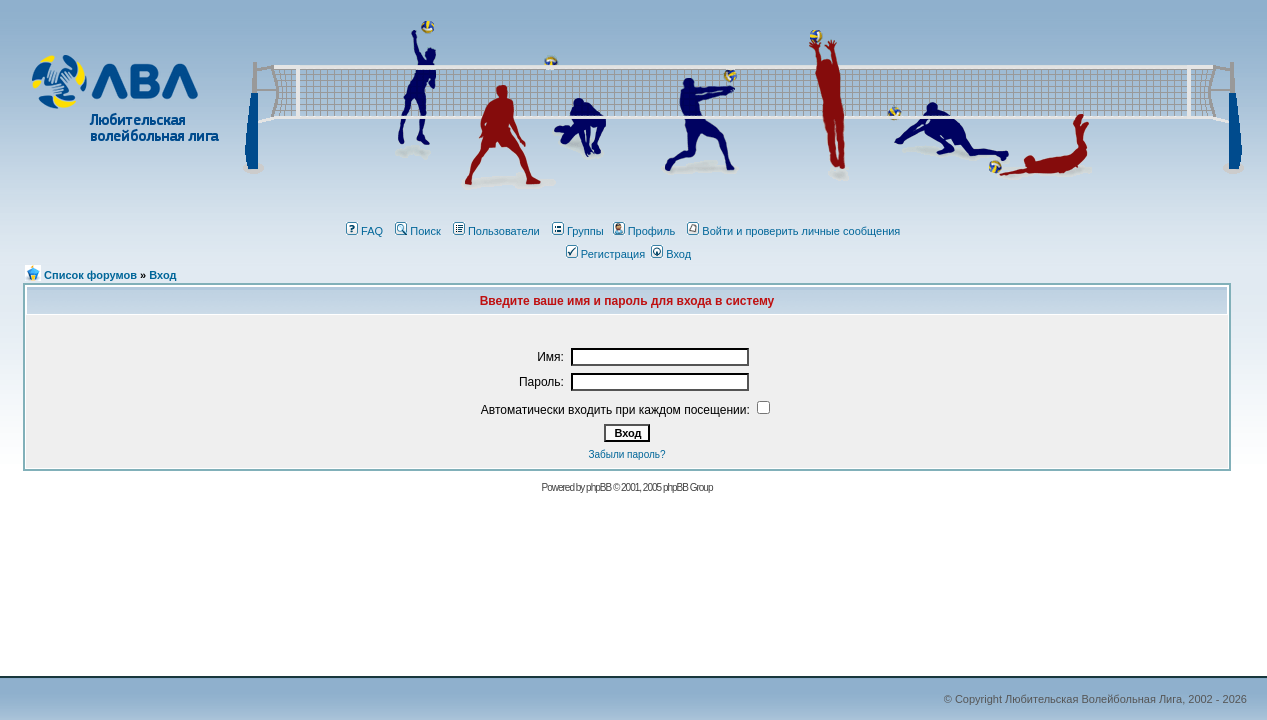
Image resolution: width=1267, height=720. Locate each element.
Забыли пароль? (626, 454)
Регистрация (605, 254)
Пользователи (496, 231)
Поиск (417, 231)
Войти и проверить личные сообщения (793, 231)
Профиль (644, 231)
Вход (671, 254)
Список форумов (90, 275)
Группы (578, 231)
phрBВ (598, 487)
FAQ (364, 231)
